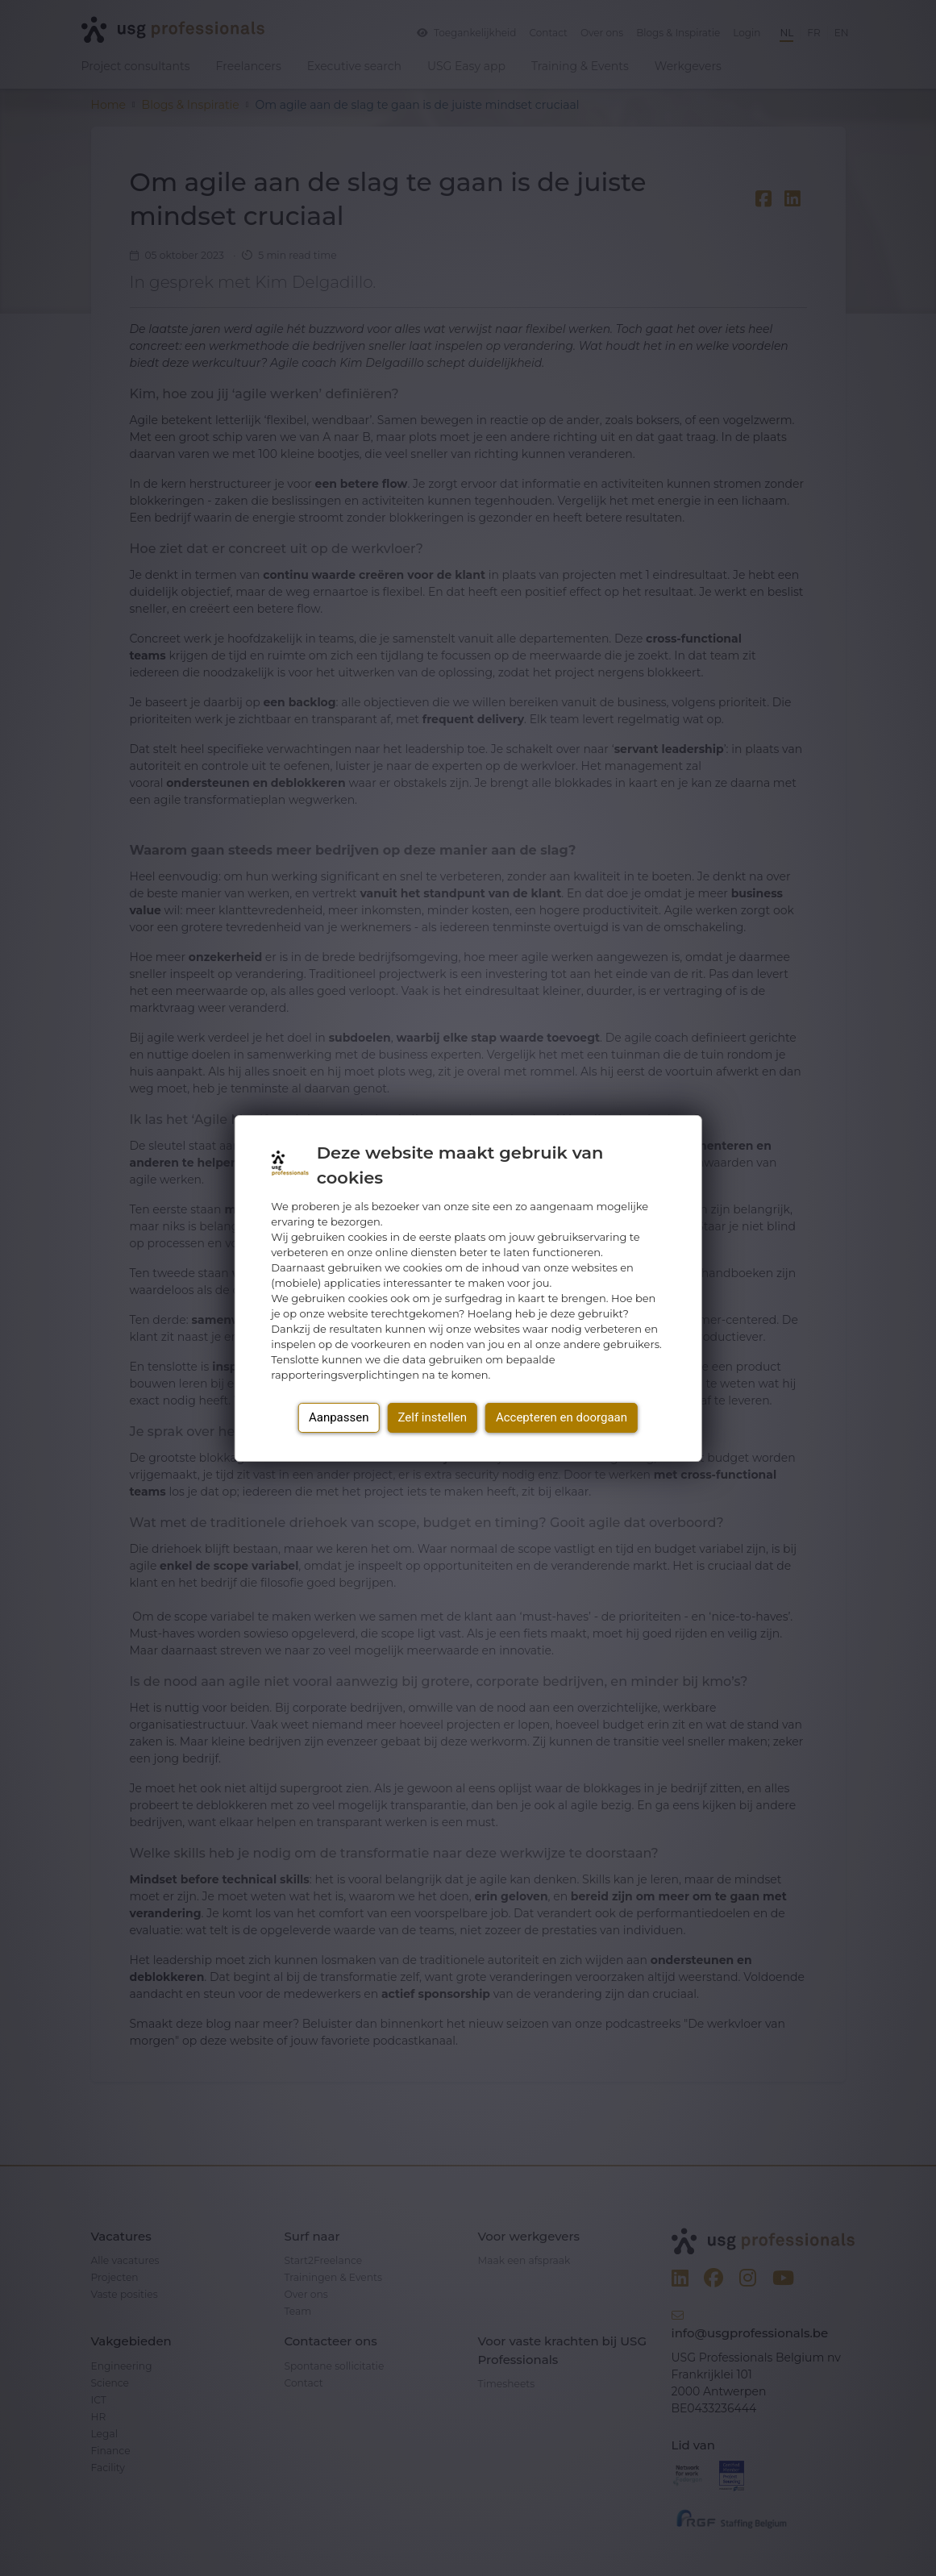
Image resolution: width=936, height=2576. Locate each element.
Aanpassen (339, 1417)
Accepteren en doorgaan (561, 1417)
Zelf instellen (431, 1417)
